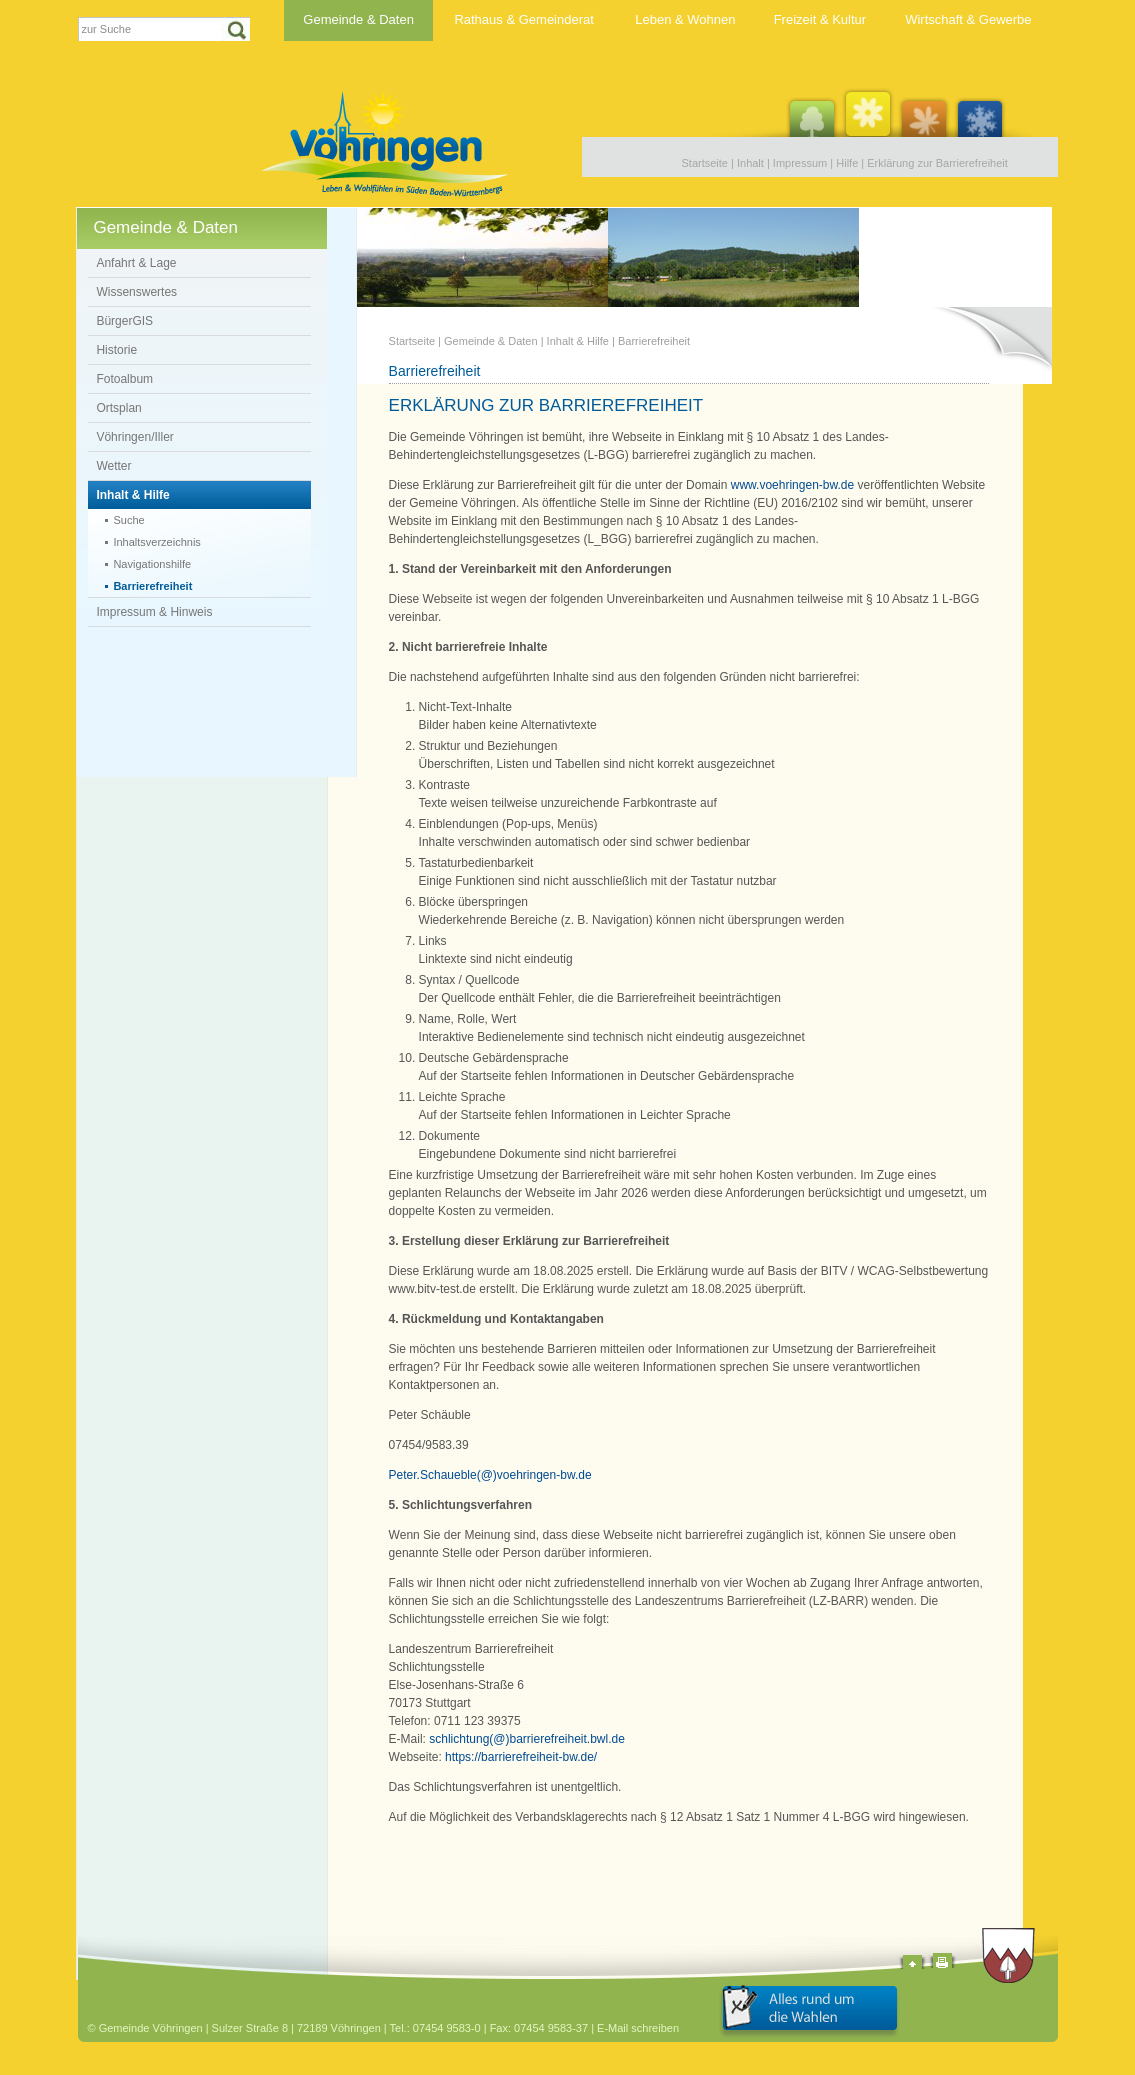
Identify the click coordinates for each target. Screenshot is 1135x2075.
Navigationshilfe (152, 564)
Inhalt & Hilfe (132, 495)
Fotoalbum (124, 379)
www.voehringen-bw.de (792, 485)
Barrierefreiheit (152, 586)
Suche (128, 520)
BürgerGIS (124, 321)
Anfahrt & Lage (136, 263)
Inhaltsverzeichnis (156, 542)
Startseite (705, 163)
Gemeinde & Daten (358, 19)
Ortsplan (118, 408)
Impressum (800, 163)
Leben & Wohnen (685, 19)
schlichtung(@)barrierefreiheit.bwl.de (527, 1739)
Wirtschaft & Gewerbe (968, 19)
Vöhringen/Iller (134, 437)
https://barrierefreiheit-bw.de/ (521, 1757)
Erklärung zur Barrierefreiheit (937, 163)
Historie (116, 350)
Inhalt (750, 163)
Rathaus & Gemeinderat (523, 19)
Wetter (113, 466)
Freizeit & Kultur (820, 19)
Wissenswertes (136, 292)
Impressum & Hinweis (154, 612)
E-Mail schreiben (638, 2028)
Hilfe (847, 163)
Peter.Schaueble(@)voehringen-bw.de (490, 1475)
